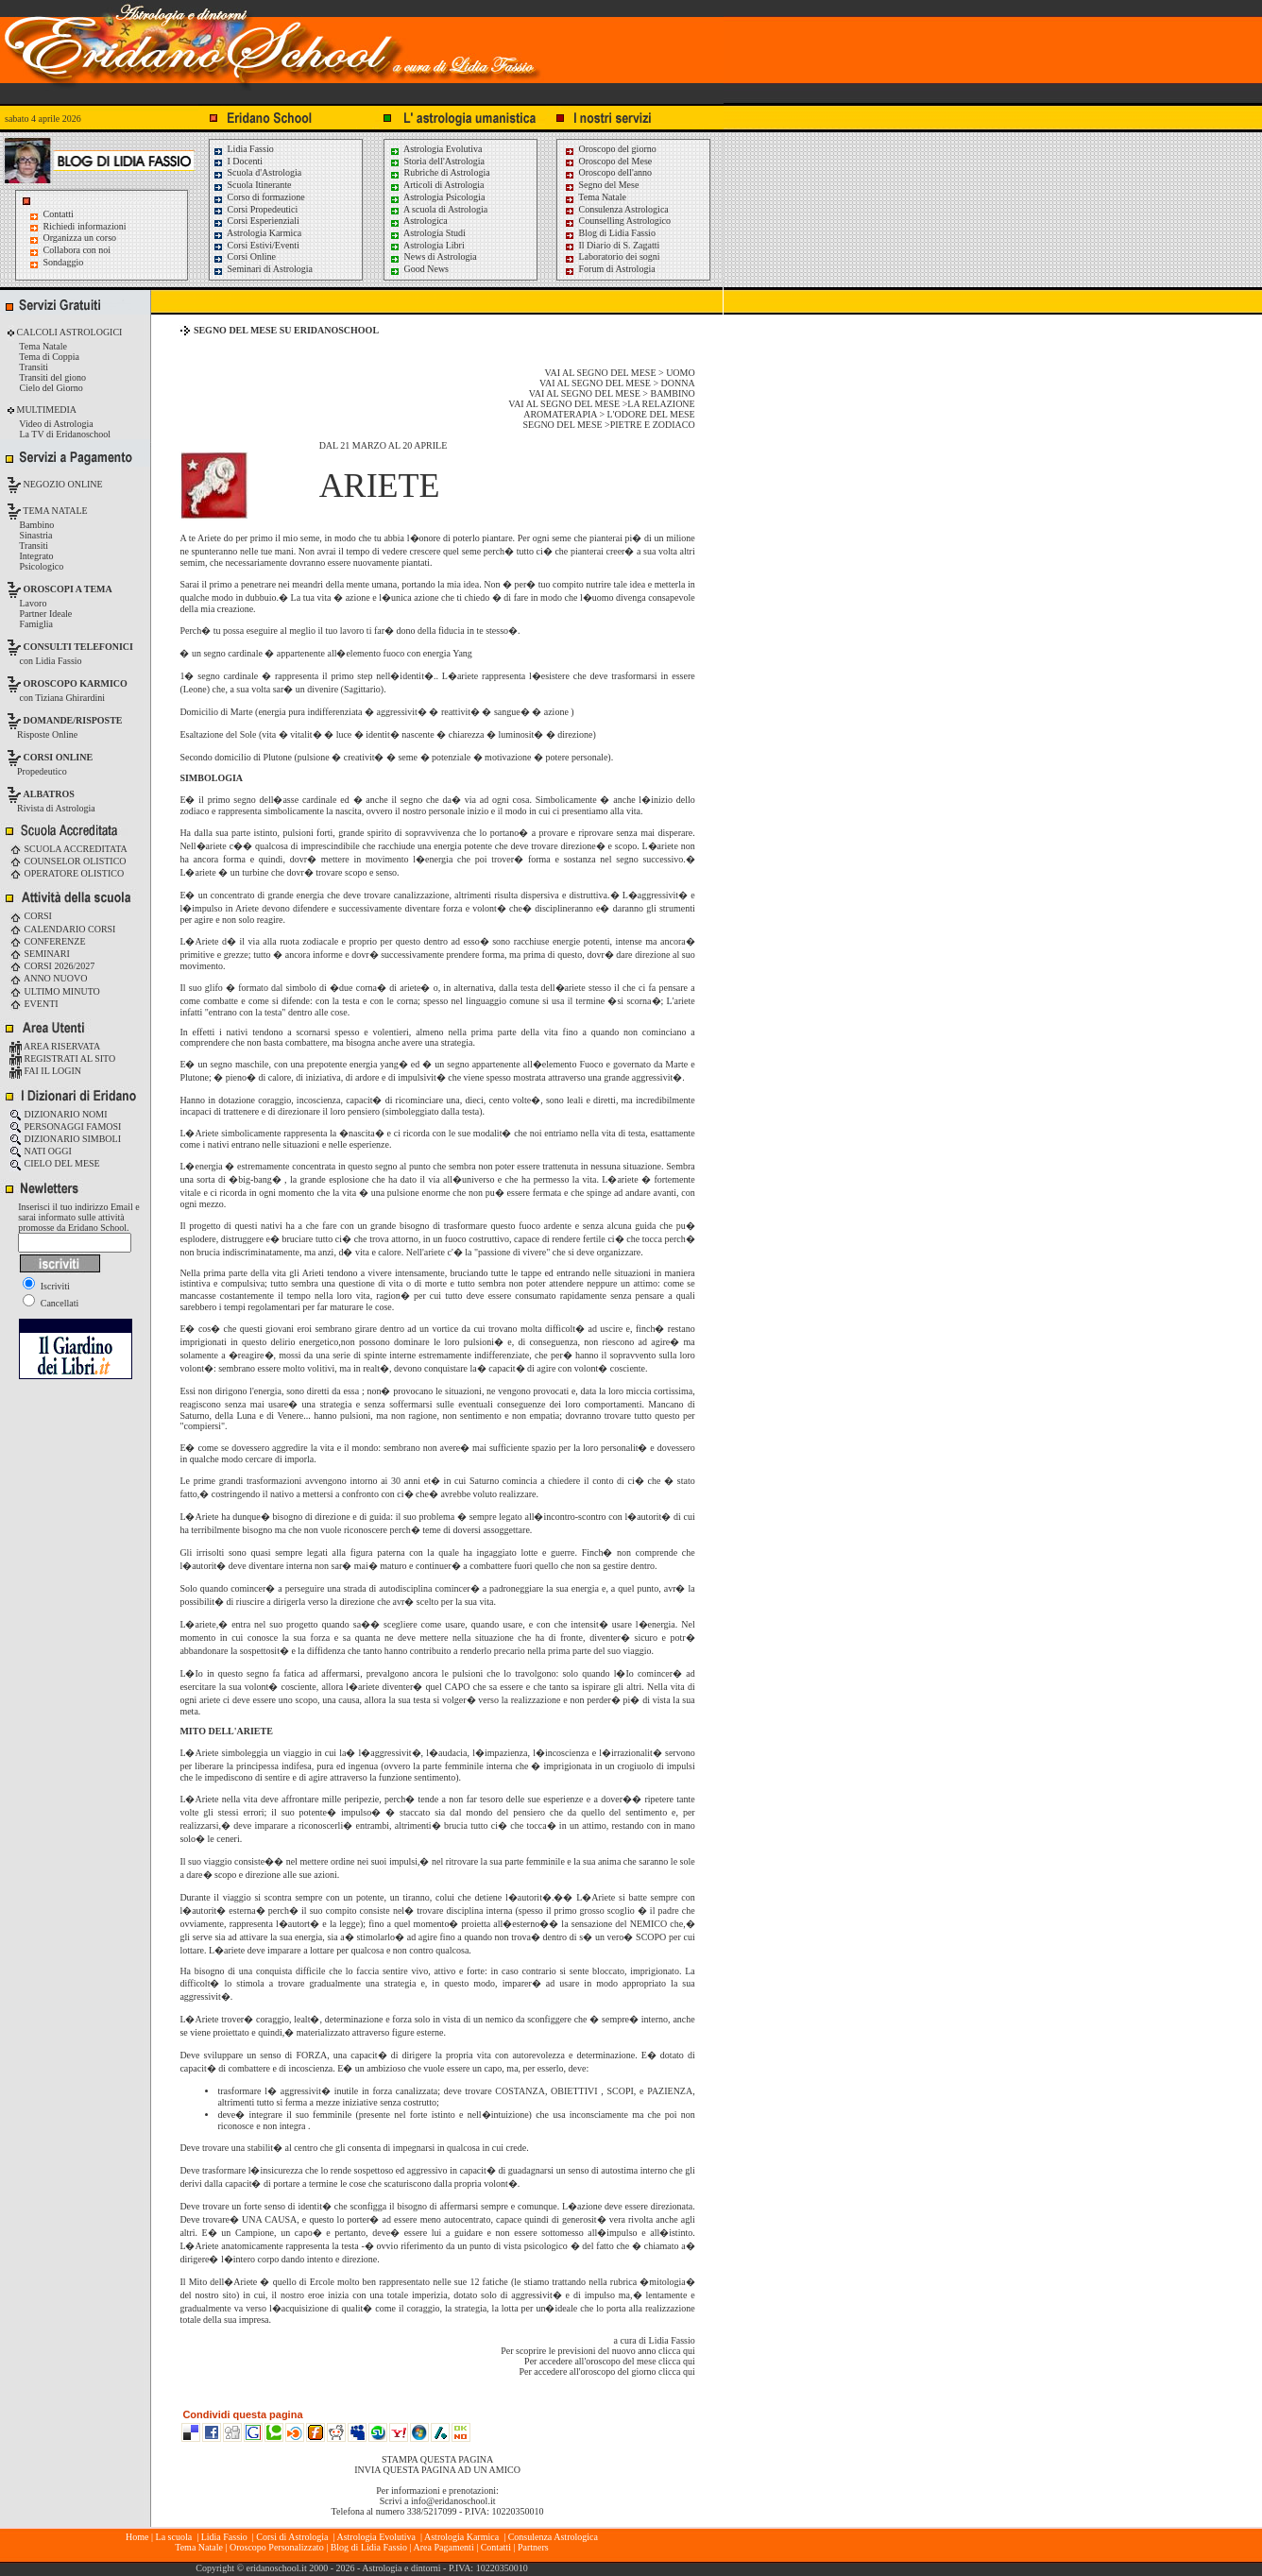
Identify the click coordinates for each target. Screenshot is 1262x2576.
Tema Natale (595, 197)
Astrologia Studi (427, 233)
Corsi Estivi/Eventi (256, 245)
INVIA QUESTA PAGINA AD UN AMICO (437, 2470)
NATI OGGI (40, 1151)
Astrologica (418, 220)
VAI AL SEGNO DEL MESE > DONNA (617, 383)
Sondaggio (63, 262)
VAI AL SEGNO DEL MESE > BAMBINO (612, 393)
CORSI (30, 916)
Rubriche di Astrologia (439, 172)
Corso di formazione (259, 197)
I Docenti (238, 161)
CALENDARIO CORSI (62, 929)
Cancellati (50, 1303)
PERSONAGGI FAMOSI (65, 1126)
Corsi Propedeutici (255, 209)
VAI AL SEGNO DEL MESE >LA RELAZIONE (601, 404)
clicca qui (676, 2351)
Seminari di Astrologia (263, 269)
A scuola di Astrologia (438, 209)
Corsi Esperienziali (256, 220)
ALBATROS (49, 794)
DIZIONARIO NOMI (58, 1114)
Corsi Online (244, 256)
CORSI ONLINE (59, 757)
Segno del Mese (601, 184)
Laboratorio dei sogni (612, 256)
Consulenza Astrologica (616, 209)
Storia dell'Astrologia (437, 161)
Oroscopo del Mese (608, 161)
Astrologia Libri (427, 245)
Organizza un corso (80, 237)
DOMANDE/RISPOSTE (73, 720)
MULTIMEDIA (45, 409)
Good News (419, 269)
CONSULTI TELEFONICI (78, 646)
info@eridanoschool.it (453, 2501)
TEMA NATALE (54, 510)
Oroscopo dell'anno (616, 172)
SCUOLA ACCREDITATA (68, 849)
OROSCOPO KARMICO (76, 683)
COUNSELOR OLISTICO (68, 861)
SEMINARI (39, 953)
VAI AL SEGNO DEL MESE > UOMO (620, 372)
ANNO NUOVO (48, 978)
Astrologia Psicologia (437, 197)
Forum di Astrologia (610, 269)
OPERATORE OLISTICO (66, 873)
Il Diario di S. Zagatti (611, 245)
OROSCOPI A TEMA (68, 589)
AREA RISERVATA (54, 1046)
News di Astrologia (433, 256)
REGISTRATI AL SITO (62, 1058)
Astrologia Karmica (257, 233)
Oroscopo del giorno (610, 149)
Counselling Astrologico (617, 220)
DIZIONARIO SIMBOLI (65, 1139)
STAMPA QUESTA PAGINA (437, 2459)
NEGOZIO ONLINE (62, 484)
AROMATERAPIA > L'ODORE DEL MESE (609, 414)
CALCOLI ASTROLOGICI (68, 332)
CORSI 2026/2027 (51, 966)
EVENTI (34, 1003)
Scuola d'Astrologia (257, 172)
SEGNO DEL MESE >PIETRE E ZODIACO (609, 424)
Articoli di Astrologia (437, 184)
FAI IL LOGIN (45, 1071)
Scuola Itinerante (252, 184)
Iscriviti (46, 1286)
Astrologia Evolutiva (436, 149)
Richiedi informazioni (85, 226)
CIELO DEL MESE (54, 1163)
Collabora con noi (77, 250)
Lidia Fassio (243, 149)
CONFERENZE (47, 941)
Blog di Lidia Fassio (610, 233)
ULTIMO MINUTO (54, 991)
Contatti (58, 214)
